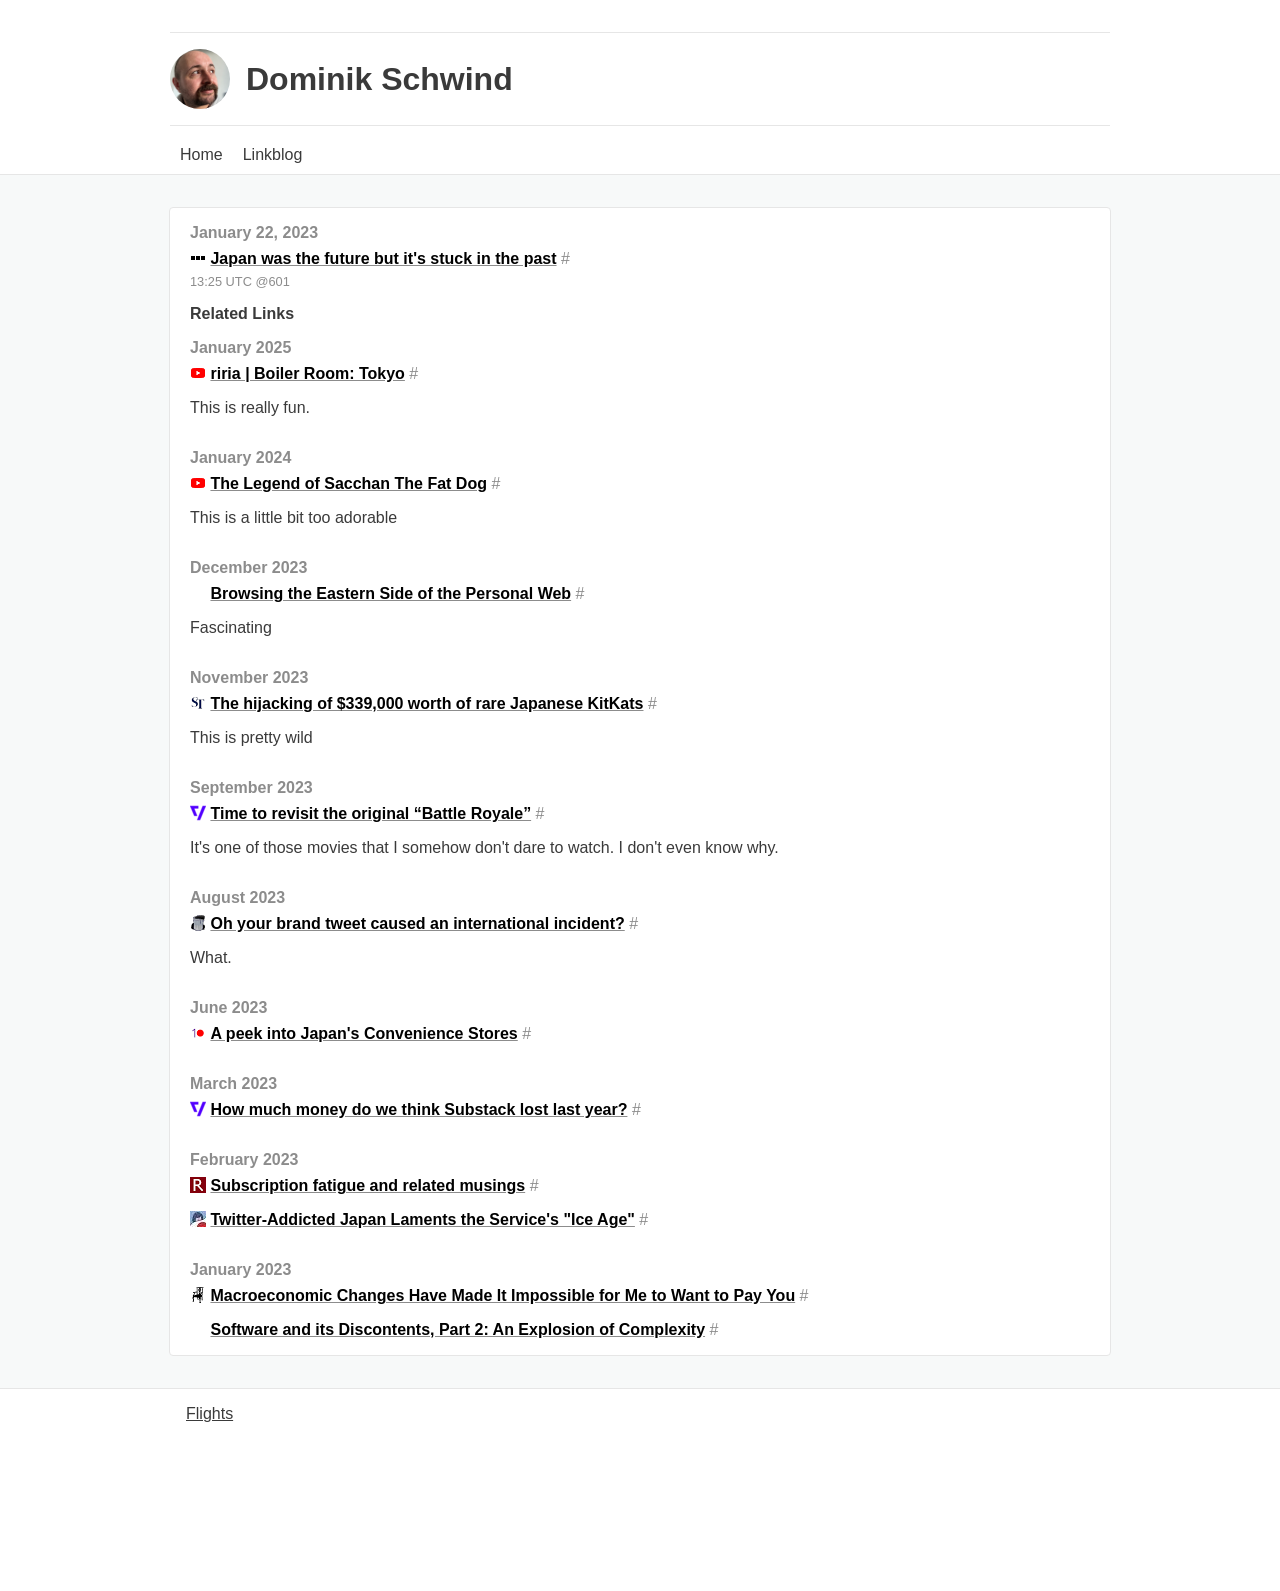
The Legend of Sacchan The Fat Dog (348, 483)
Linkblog (273, 154)
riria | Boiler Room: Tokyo (307, 373)
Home (201, 154)
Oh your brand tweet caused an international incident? (417, 923)
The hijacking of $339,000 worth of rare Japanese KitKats (426, 703)
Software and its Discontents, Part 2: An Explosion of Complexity (457, 1329)
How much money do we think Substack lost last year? (418, 1109)
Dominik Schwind (379, 79)
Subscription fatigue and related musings (367, 1185)
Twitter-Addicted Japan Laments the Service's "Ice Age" (422, 1219)
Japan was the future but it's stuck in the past (383, 258)
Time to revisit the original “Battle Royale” (370, 813)
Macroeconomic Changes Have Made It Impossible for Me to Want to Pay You (502, 1295)
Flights (209, 1413)
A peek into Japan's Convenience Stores (363, 1033)
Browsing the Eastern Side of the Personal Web (390, 593)
